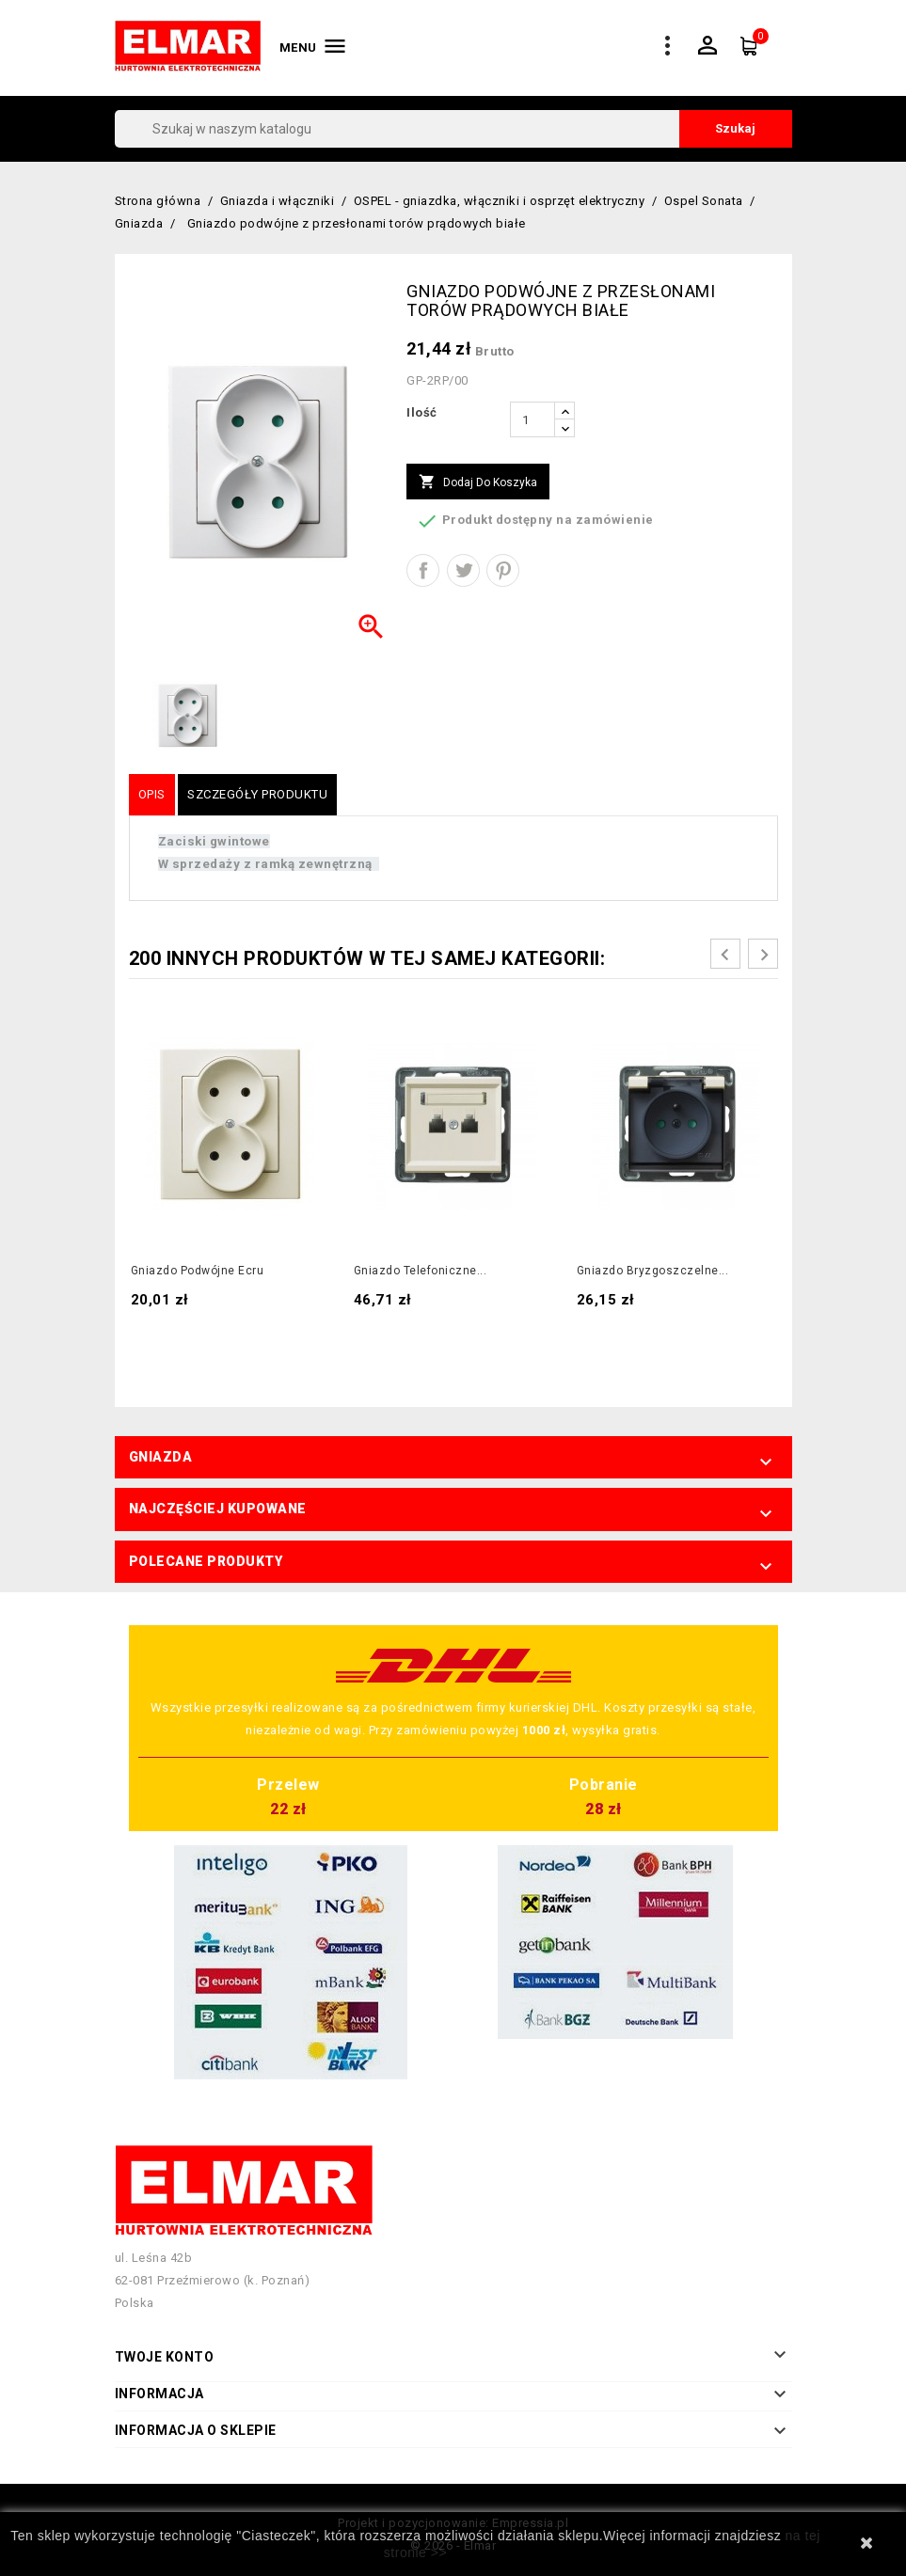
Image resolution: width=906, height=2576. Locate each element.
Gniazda (161, 1456)
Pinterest (502, 570)
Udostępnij (422, 570)
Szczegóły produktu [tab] (257, 794)
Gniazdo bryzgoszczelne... (653, 1270)
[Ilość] (532, 419)
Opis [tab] (152, 794)
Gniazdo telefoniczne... (420, 1270)
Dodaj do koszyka (478, 482)
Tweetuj (463, 570)
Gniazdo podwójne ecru (197, 1270)
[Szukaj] (453, 129)
